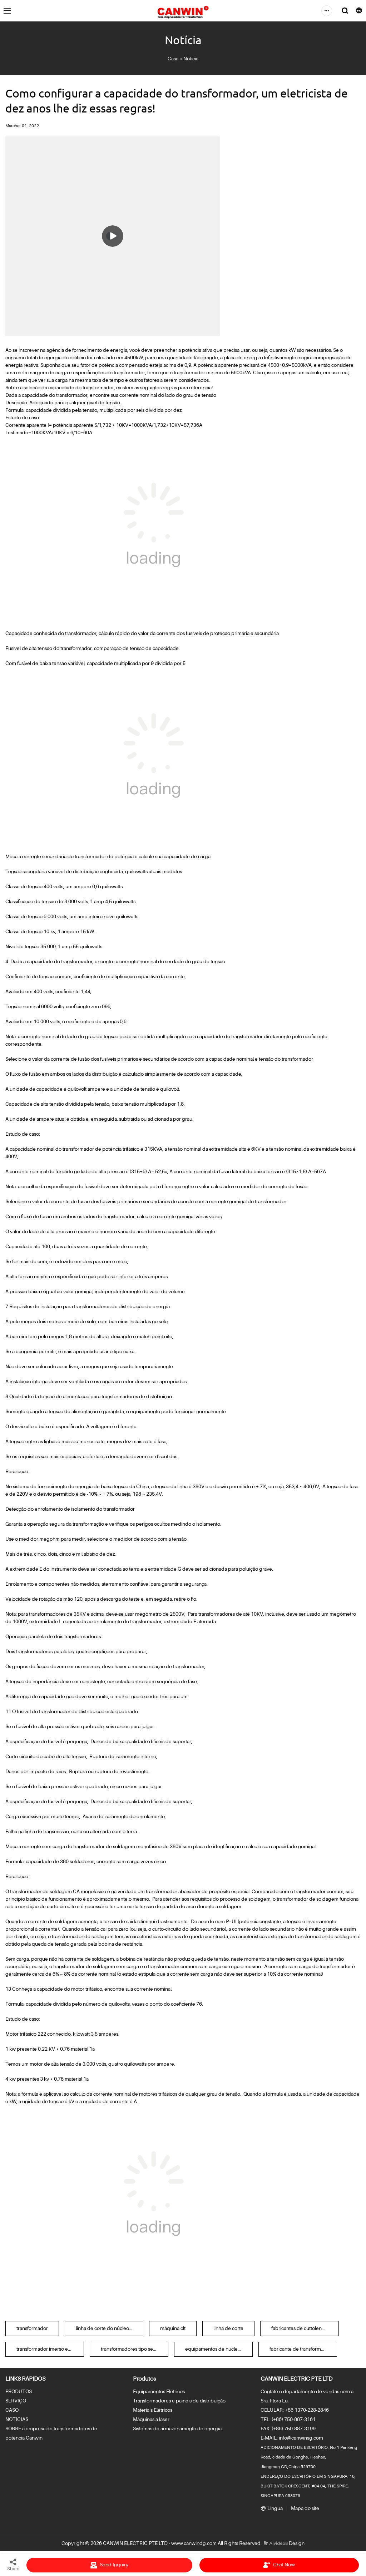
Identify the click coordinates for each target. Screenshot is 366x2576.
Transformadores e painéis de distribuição (179, 2401)
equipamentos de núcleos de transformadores (219, 2349)
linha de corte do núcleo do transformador (109, 2328)
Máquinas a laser (151, 2419)
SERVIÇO (15, 2401)
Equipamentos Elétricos (159, 2391)
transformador (32, 2328)
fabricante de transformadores (302, 2349)
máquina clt (173, 2328)
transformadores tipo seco (129, 2349)
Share (13, 2564)
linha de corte (228, 2328)
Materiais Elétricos (152, 2410)
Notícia (190, 58)
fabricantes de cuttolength (300, 2328)
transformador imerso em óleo (49, 2349)
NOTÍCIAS (16, 2419)
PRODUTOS (18, 2391)
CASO (12, 2410)
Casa (173, 58)
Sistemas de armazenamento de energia (177, 2428)
